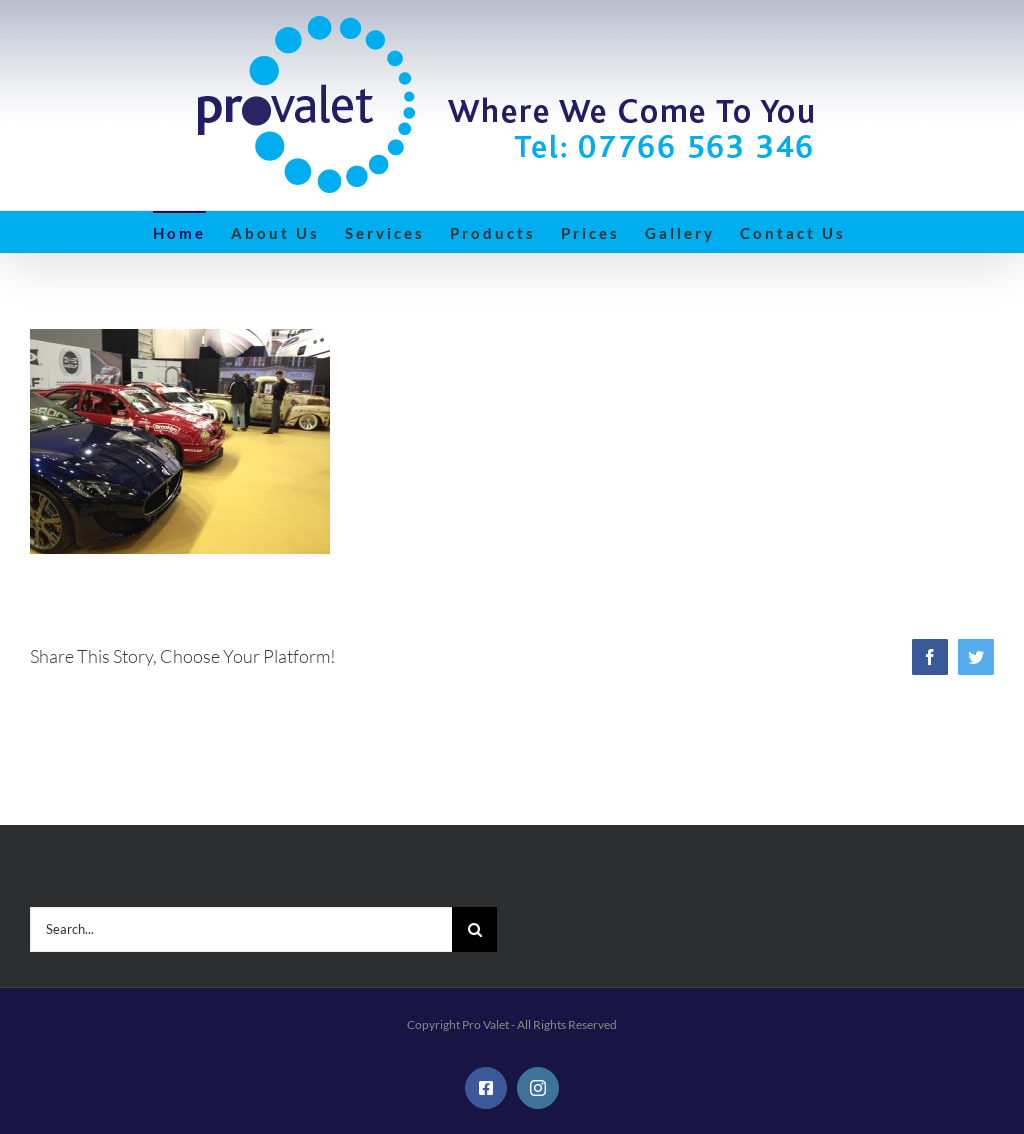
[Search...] (241, 929)
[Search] (474, 929)
